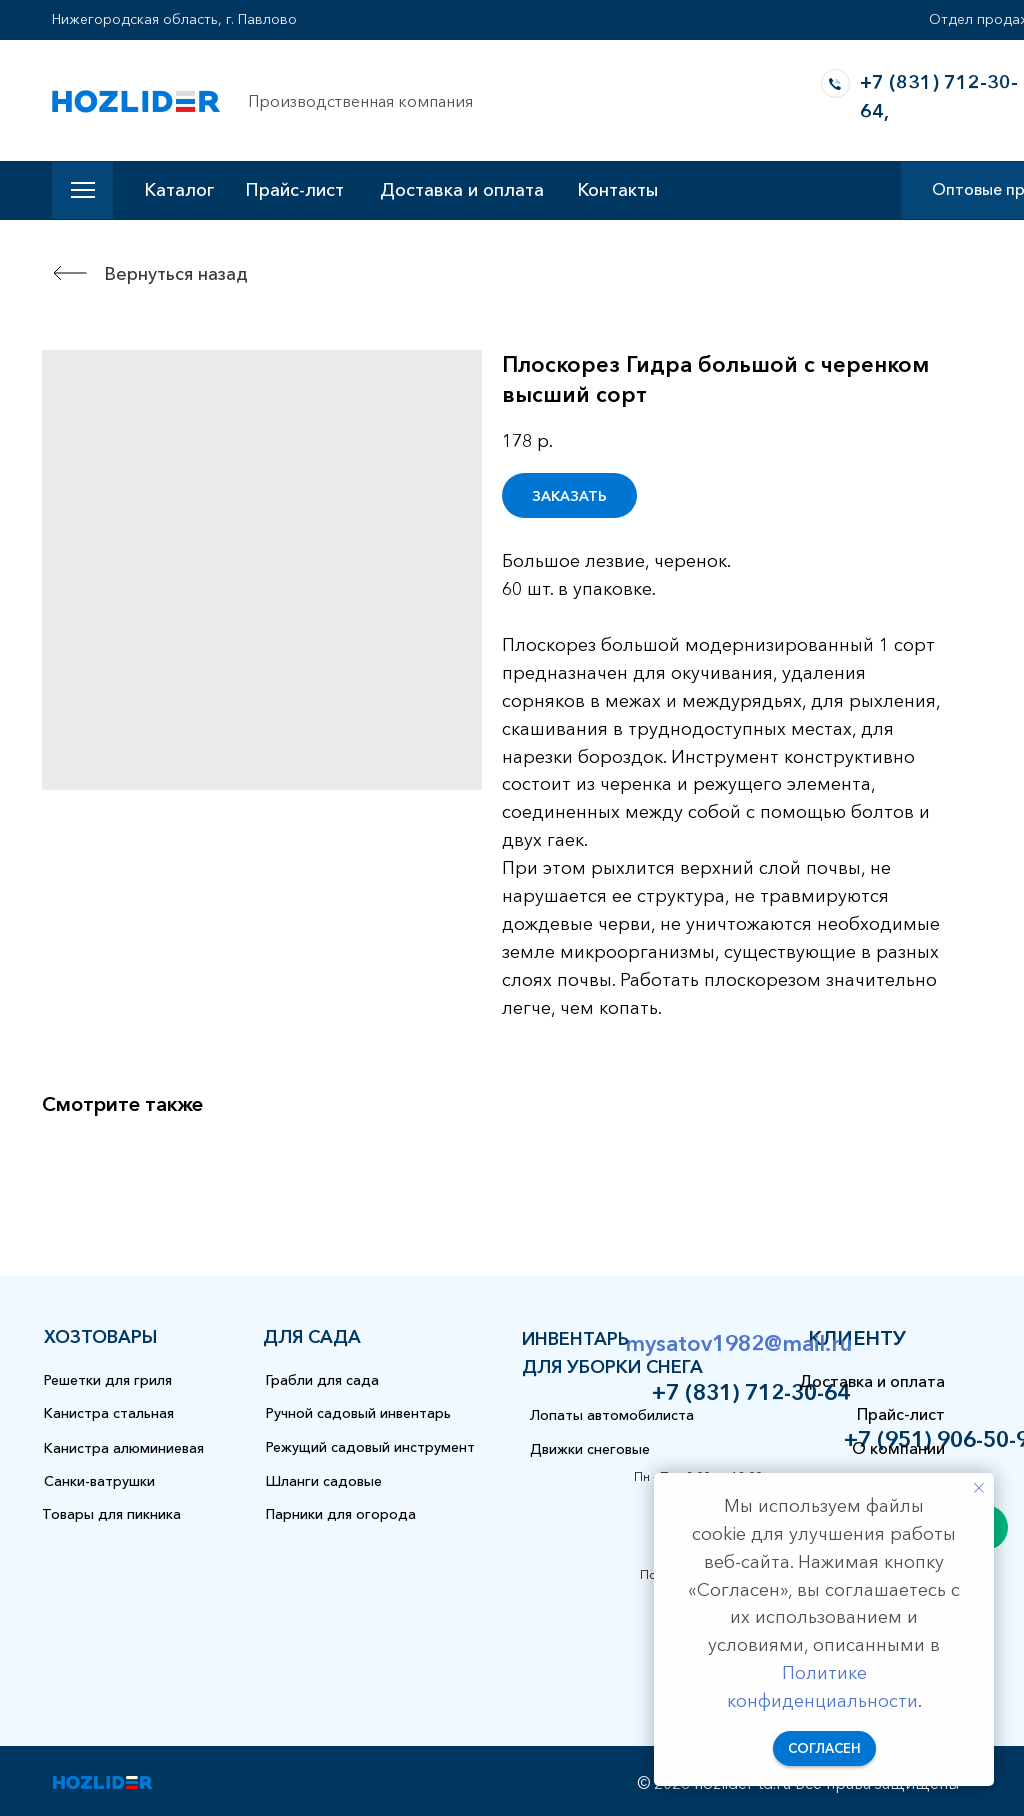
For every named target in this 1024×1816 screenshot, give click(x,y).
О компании (898, 1448)
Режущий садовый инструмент (370, 1447)
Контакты (617, 190)
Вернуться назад (176, 274)
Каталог (179, 190)
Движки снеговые (590, 1449)
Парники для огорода (341, 1514)
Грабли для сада (322, 1380)
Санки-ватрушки (99, 1481)
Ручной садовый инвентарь (358, 1413)
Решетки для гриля (108, 1380)
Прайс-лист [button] (294, 190)
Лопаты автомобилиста (612, 1415)
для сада (312, 1337)
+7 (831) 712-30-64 (751, 1392)
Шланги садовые (324, 1481)
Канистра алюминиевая (124, 1448)
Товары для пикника (111, 1514)
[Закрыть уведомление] (979, 1488)
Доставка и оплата (462, 190)
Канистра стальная (109, 1413)
